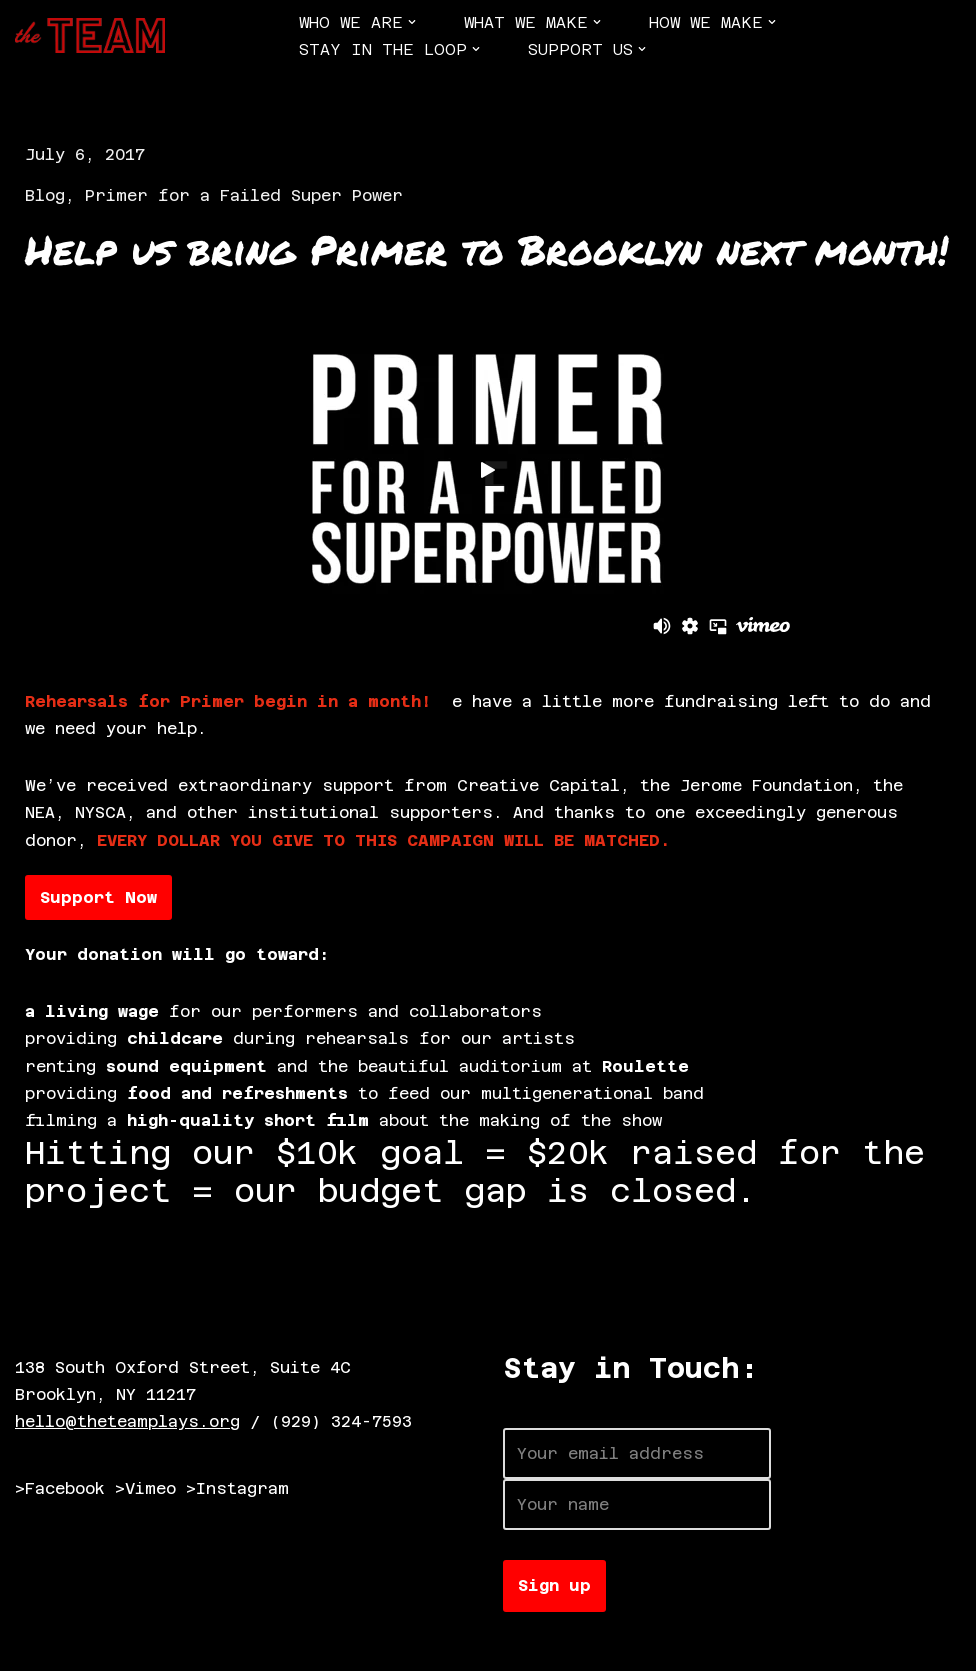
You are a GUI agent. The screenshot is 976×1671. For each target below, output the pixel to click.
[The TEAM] (90, 35)
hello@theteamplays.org (127, 1421)
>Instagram (237, 1488)
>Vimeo (145, 1488)
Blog (45, 195)
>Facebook (60, 1488)
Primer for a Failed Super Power (244, 195)
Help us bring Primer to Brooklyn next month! (486, 249)
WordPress (245, 1645)
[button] (412, 22)
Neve (35, 1645)
